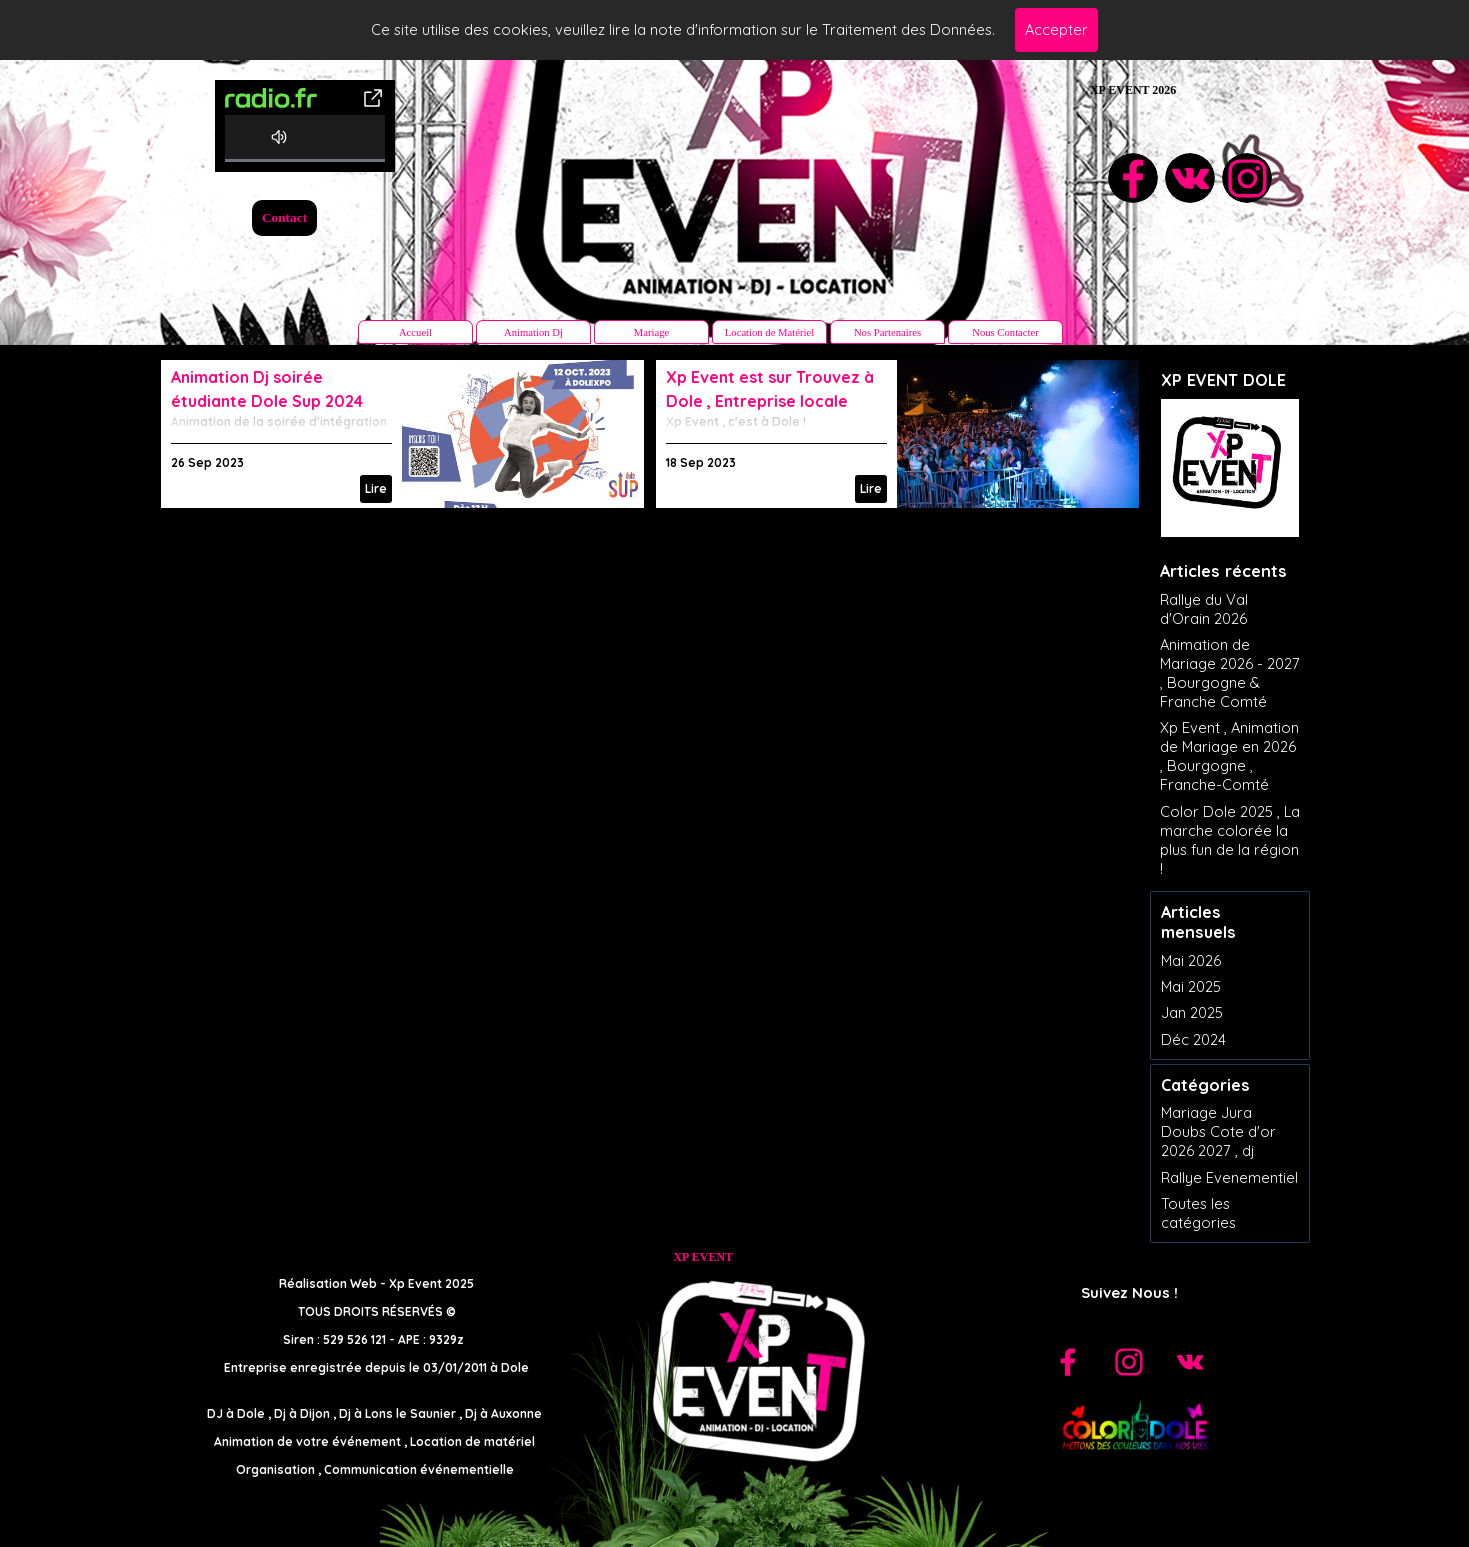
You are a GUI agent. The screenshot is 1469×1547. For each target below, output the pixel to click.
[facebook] (1133, 178)
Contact (284, 217)
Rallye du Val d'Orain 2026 (1204, 609)
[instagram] (1247, 178)
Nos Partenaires (887, 332)
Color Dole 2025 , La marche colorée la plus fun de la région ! (1230, 840)
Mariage (652, 332)
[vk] (1190, 178)
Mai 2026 (1191, 960)
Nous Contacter (1005, 332)
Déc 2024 (1193, 1039)
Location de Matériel (769, 332)
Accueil (415, 332)
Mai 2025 (1191, 986)
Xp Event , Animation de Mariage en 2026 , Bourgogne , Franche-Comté (1229, 756)
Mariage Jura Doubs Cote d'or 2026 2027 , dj (1218, 1131)
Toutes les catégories (1198, 1213)
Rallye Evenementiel (1229, 1177)
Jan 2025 (1192, 1012)
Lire (376, 488)
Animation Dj (533, 332)
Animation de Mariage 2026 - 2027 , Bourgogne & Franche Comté (1230, 673)
